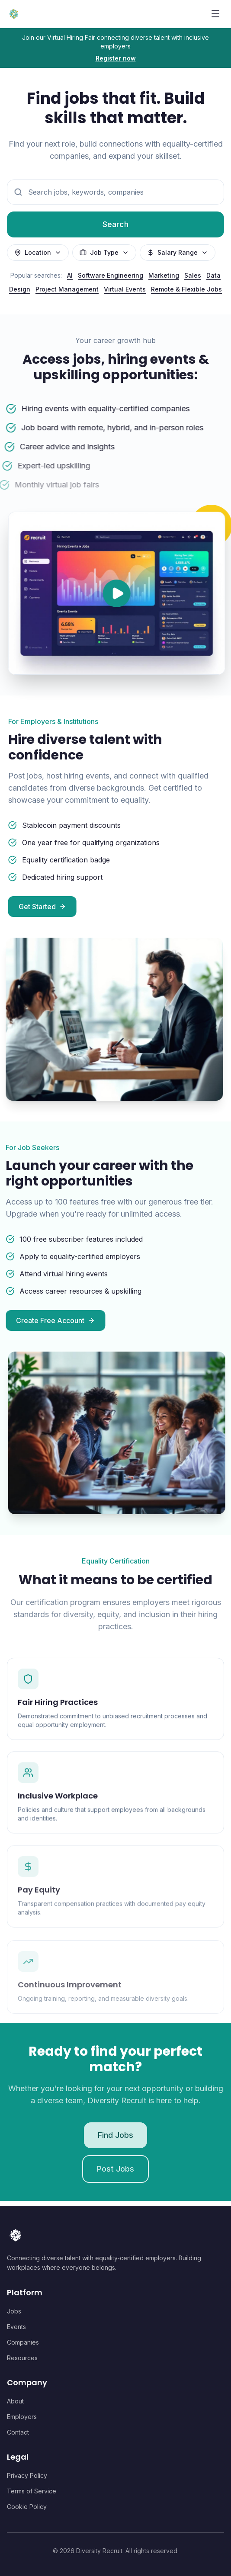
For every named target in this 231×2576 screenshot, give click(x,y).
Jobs (14, 2311)
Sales (192, 275)
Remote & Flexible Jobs (186, 289)
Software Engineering (110, 275)
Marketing (163, 275)
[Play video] (120, 593)
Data (213, 275)
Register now (116, 58)
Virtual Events (125, 289)
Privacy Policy (27, 2475)
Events (16, 2326)
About (15, 2401)
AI (70, 275)
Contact (18, 2432)
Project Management (67, 289)
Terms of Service (31, 2491)
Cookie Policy (27, 2506)
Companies (23, 2342)
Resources (22, 2357)
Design (19, 289)
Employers (22, 2416)
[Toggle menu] (215, 13)
